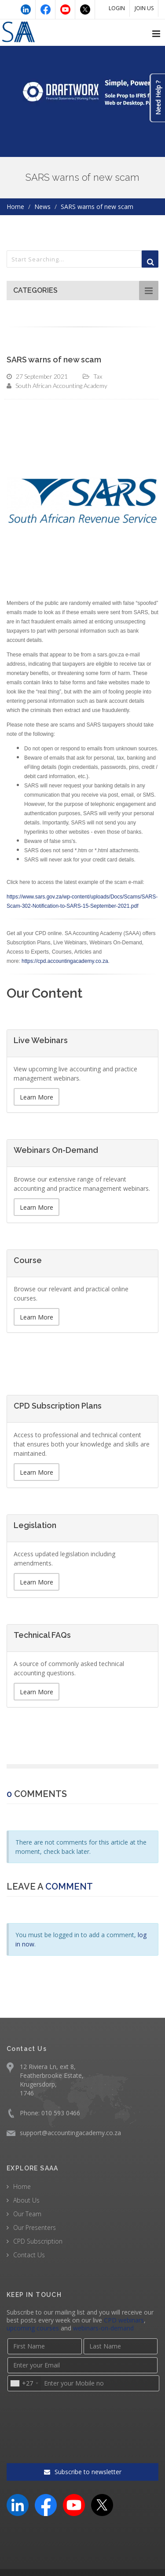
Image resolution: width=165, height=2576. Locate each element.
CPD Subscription (37, 2241)
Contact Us (29, 2255)
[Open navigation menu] (156, 34)
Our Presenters (34, 2227)
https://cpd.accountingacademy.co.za (65, 961)
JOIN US (144, 8)
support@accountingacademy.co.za (70, 2133)
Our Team (27, 2214)
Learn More (36, 1097)
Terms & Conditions (66, 2550)
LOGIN (117, 8)
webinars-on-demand (103, 2328)
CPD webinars (124, 2320)
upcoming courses (33, 2328)
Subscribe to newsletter (82, 2438)
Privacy (115, 2550)
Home (15, 206)
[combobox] (24, 2383)
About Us (26, 2200)
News (42, 206)
